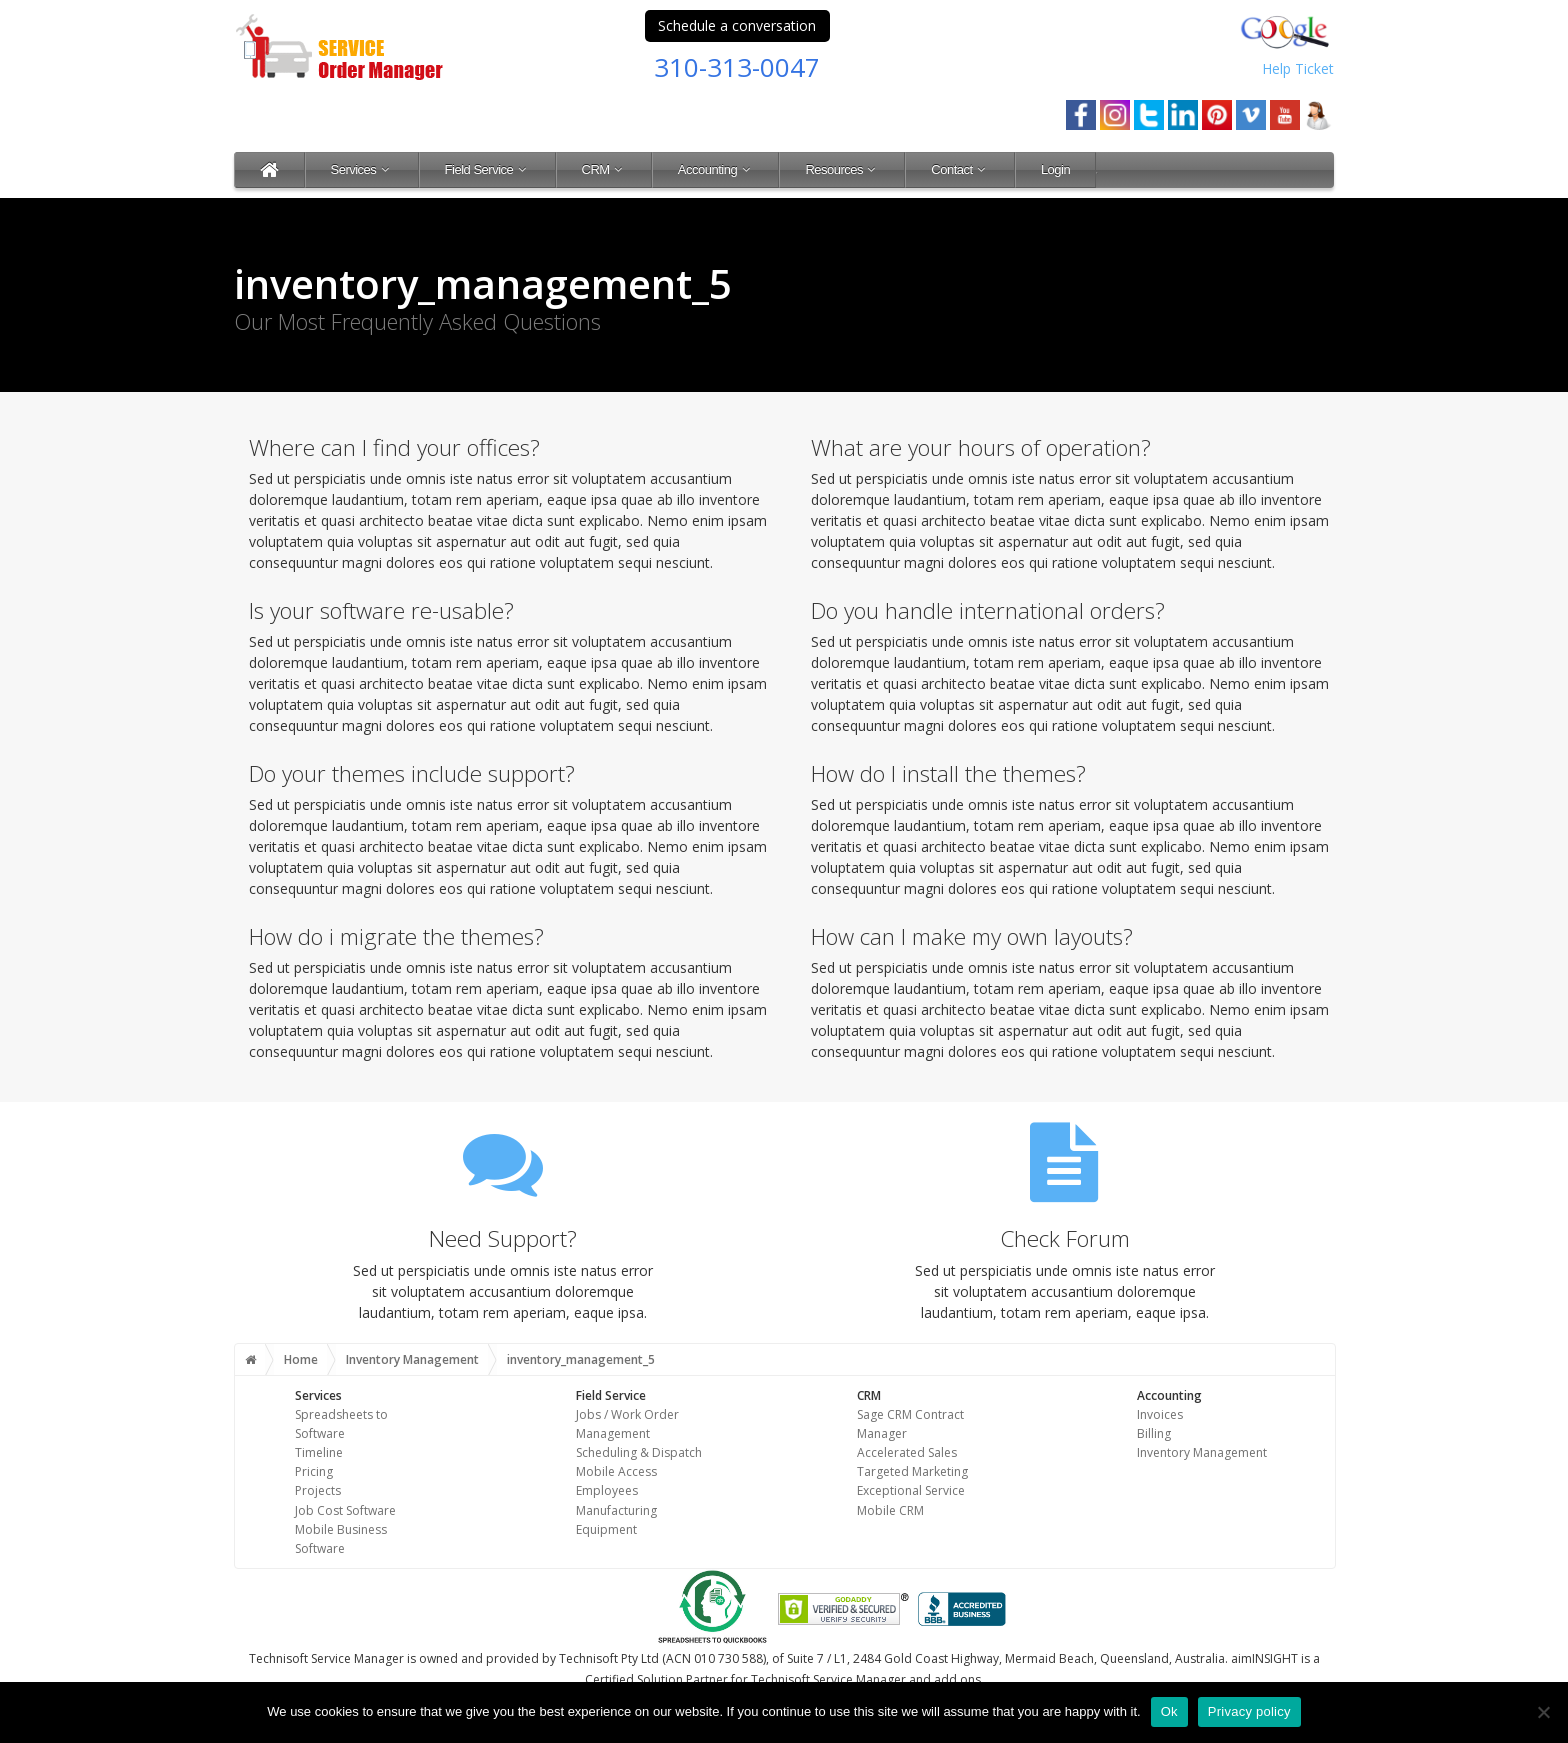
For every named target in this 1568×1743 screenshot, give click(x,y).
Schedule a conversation (737, 25)
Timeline (319, 1452)
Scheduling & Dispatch (639, 1452)
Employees (607, 1490)
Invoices (1160, 1414)
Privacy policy (1249, 1711)
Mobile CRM (890, 1510)
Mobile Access (616, 1471)
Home (301, 1359)
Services (362, 169)
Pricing (314, 1471)
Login (1055, 169)
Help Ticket (1298, 68)
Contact (960, 169)
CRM (604, 169)
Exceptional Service (911, 1490)
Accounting (716, 169)
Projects (318, 1490)
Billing (1154, 1433)
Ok (1169, 1711)
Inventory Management (412, 1359)
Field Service (487, 169)
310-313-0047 (737, 67)
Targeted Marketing (912, 1471)
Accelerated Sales (907, 1452)
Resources (842, 169)
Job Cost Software (345, 1510)
